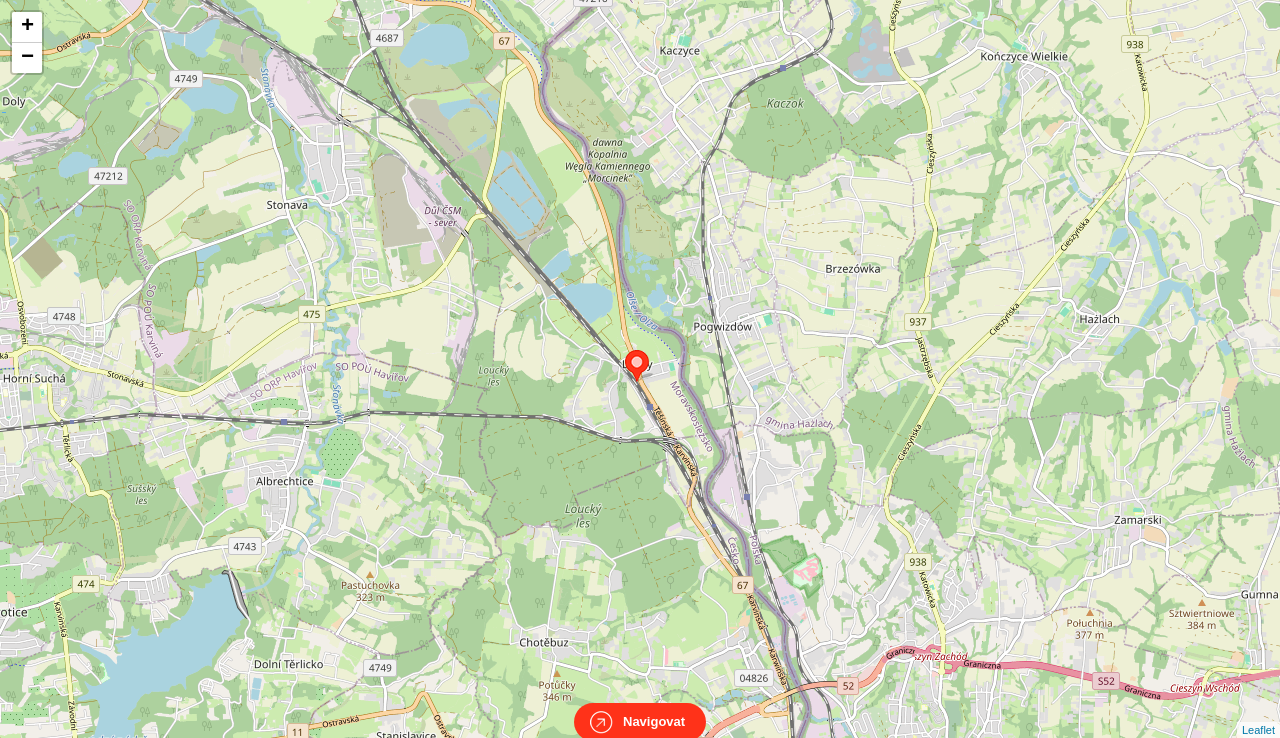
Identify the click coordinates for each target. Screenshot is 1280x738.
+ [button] (27, 27)
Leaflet (1258, 712)
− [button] (27, 58)
